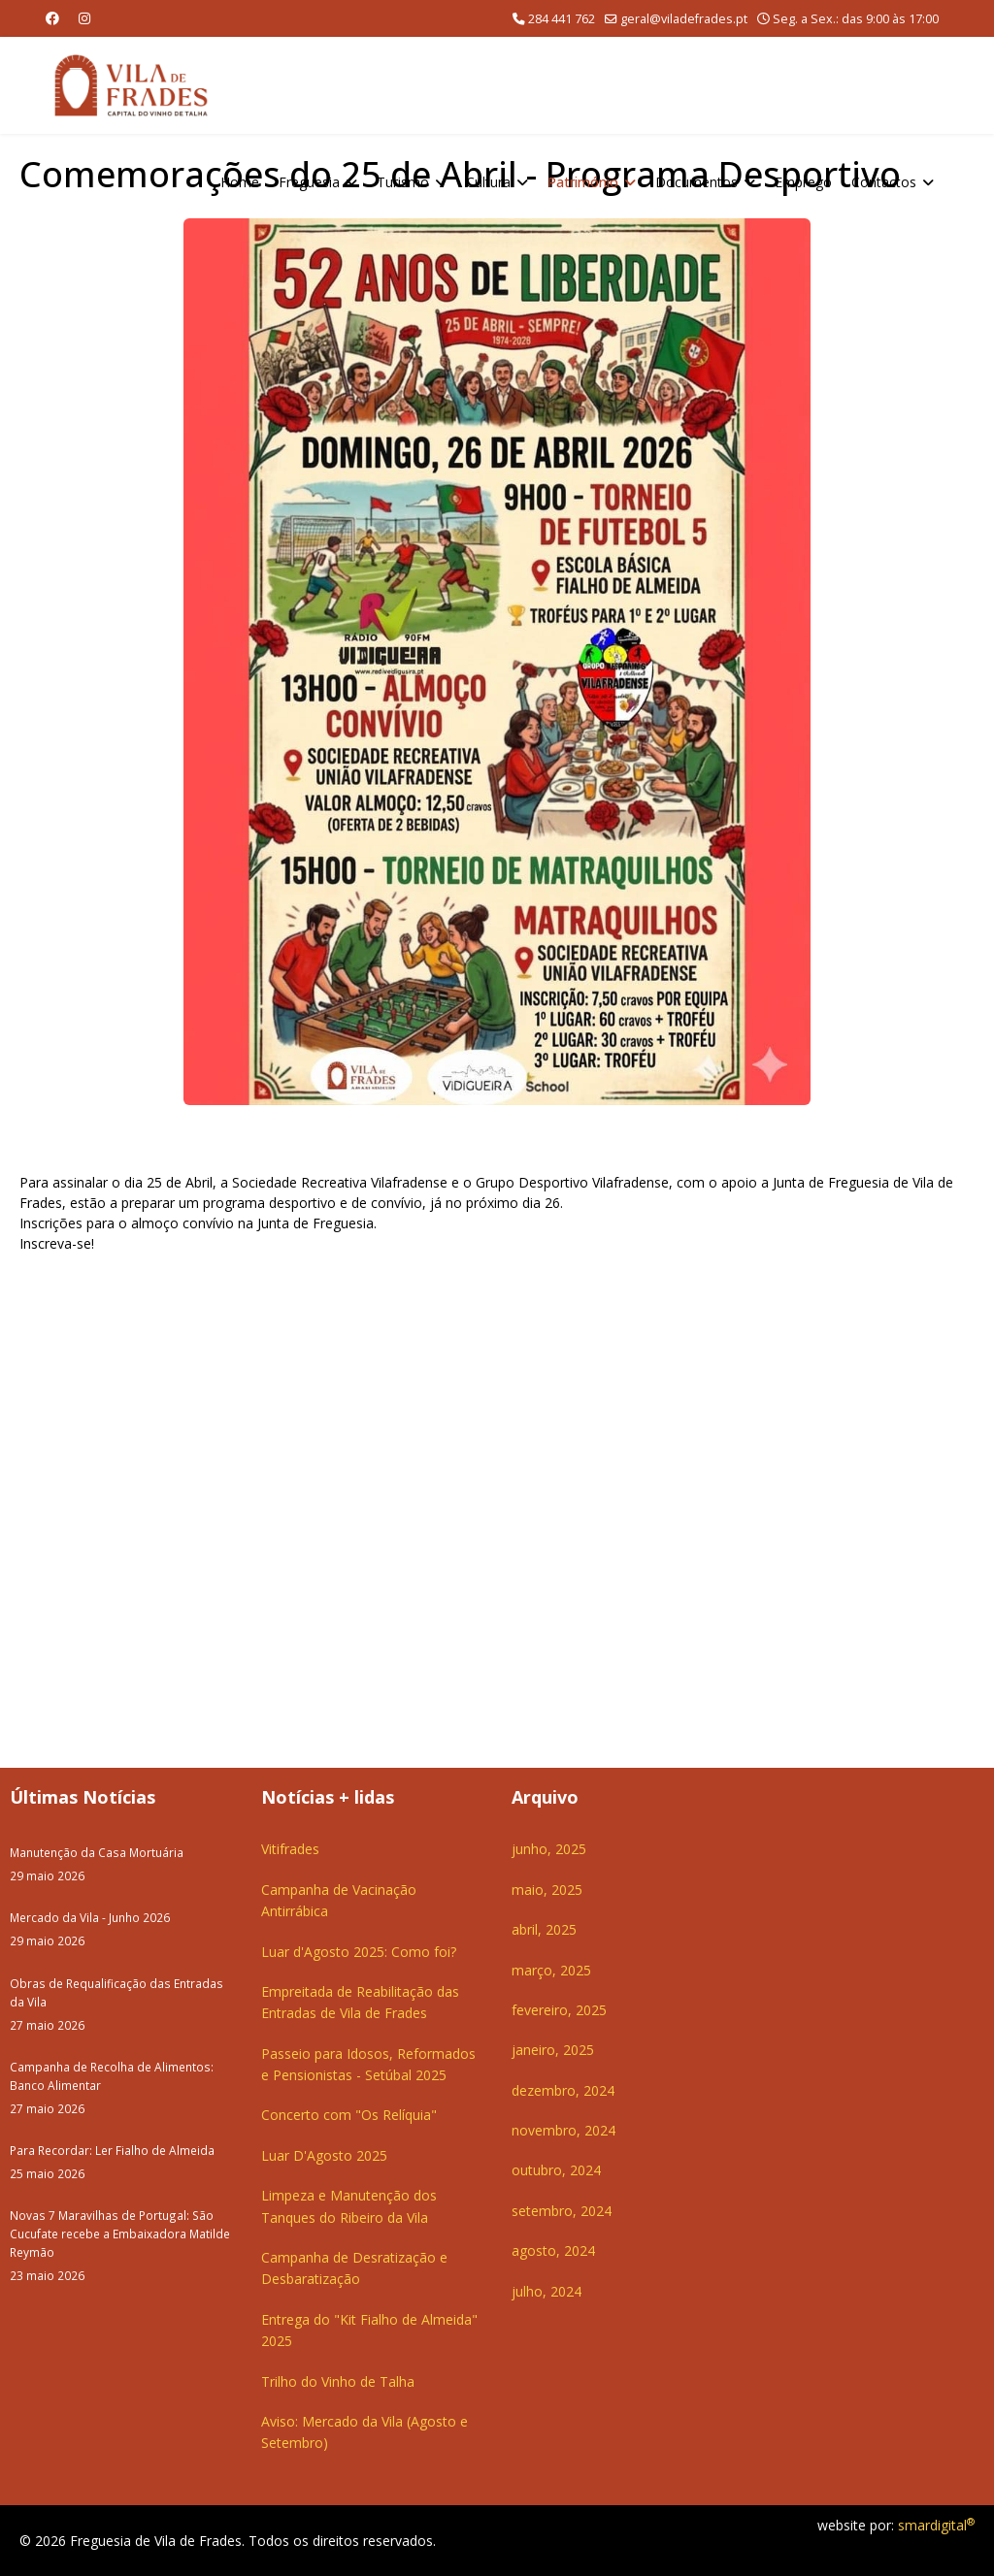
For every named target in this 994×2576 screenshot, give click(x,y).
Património (582, 182)
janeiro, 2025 (553, 2049)
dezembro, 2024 (563, 2090)
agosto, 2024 (553, 2250)
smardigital (936, 2525)
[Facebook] (52, 18)
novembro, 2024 (563, 2130)
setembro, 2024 (562, 2210)
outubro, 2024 (556, 2170)
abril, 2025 (544, 1929)
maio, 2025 (547, 1889)
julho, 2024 (546, 2291)
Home (239, 182)
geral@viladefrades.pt (683, 19)
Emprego (803, 182)
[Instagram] (84, 18)
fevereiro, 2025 (559, 2010)
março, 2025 (551, 1970)
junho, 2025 (549, 1849)
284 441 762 (561, 19)
